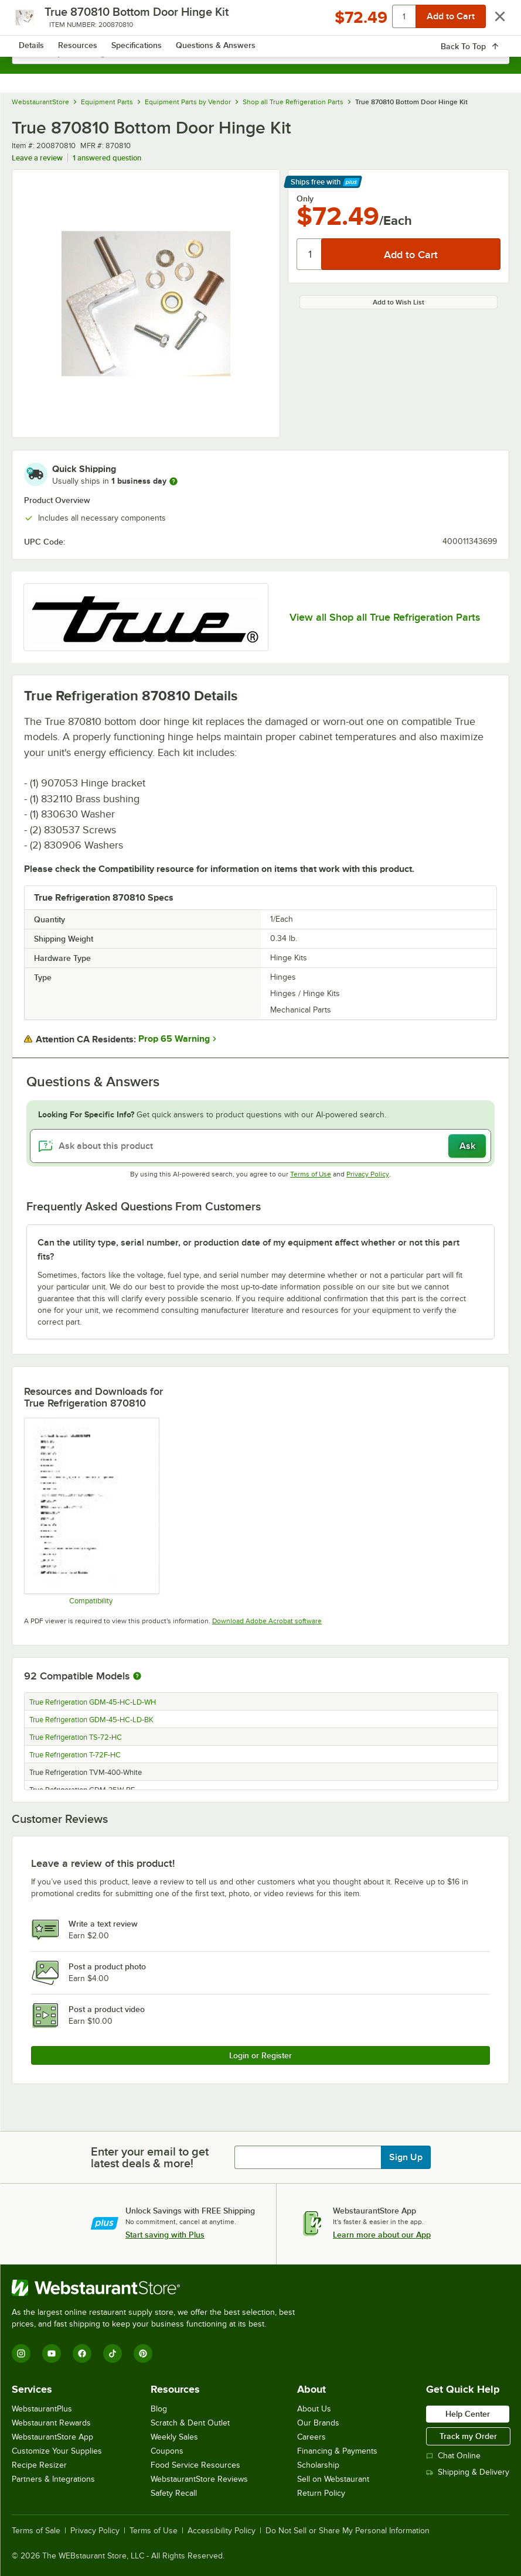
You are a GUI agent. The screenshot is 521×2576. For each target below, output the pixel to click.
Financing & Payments (337, 2451)
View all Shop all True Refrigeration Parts (385, 617)
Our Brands (318, 2422)
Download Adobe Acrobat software (267, 1621)
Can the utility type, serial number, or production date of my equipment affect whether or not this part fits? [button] (248, 1249)
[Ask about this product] (260, 1146)
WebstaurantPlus (42, 2408)
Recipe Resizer (39, 2465)
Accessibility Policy (222, 2531)
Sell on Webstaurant (333, 2479)
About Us (314, 2408)
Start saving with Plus (165, 2234)
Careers (311, 2437)
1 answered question (107, 157)
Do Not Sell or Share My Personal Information (347, 2531)
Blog (159, 2408)
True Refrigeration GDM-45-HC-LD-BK (91, 1720)
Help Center (467, 2413)
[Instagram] (21, 2353)
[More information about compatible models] (137, 1677)
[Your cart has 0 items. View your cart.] (491, 21)
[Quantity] (310, 254)
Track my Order (468, 2436)
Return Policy (321, 2493)
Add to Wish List (398, 302)
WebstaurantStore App (52, 2437)
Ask (467, 1146)
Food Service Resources (195, 2465)
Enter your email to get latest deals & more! (150, 2157)
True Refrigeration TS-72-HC (75, 1737)
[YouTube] (51, 2353)
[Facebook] (82, 2353)
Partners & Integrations (53, 2479)
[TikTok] (112, 2353)
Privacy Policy (367, 1174)
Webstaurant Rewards (51, 2422)
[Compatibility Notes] (91, 1511)
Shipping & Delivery (467, 2472)
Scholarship (318, 2465)
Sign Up (406, 2157)
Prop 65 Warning (174, 1039)
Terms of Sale (36, 2531)
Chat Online (453, 2455)
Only (305, 198)
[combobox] (260, 52)
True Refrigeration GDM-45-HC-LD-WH (92, 1702)
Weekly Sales (174, 2437)
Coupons (167, 2451)
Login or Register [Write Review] (260, 2055)
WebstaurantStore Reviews (199, 2479)
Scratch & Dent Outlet (190, 2422)
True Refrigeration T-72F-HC (75, 1755)
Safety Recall (174, 2493)
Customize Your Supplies (57, 2451)
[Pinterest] (143, 2353)
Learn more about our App (382, 2234)
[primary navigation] (37, 21)
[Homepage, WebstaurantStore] (260, 21)
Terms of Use (310, 1174)
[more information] (173, 481)
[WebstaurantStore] (158, 2288)
